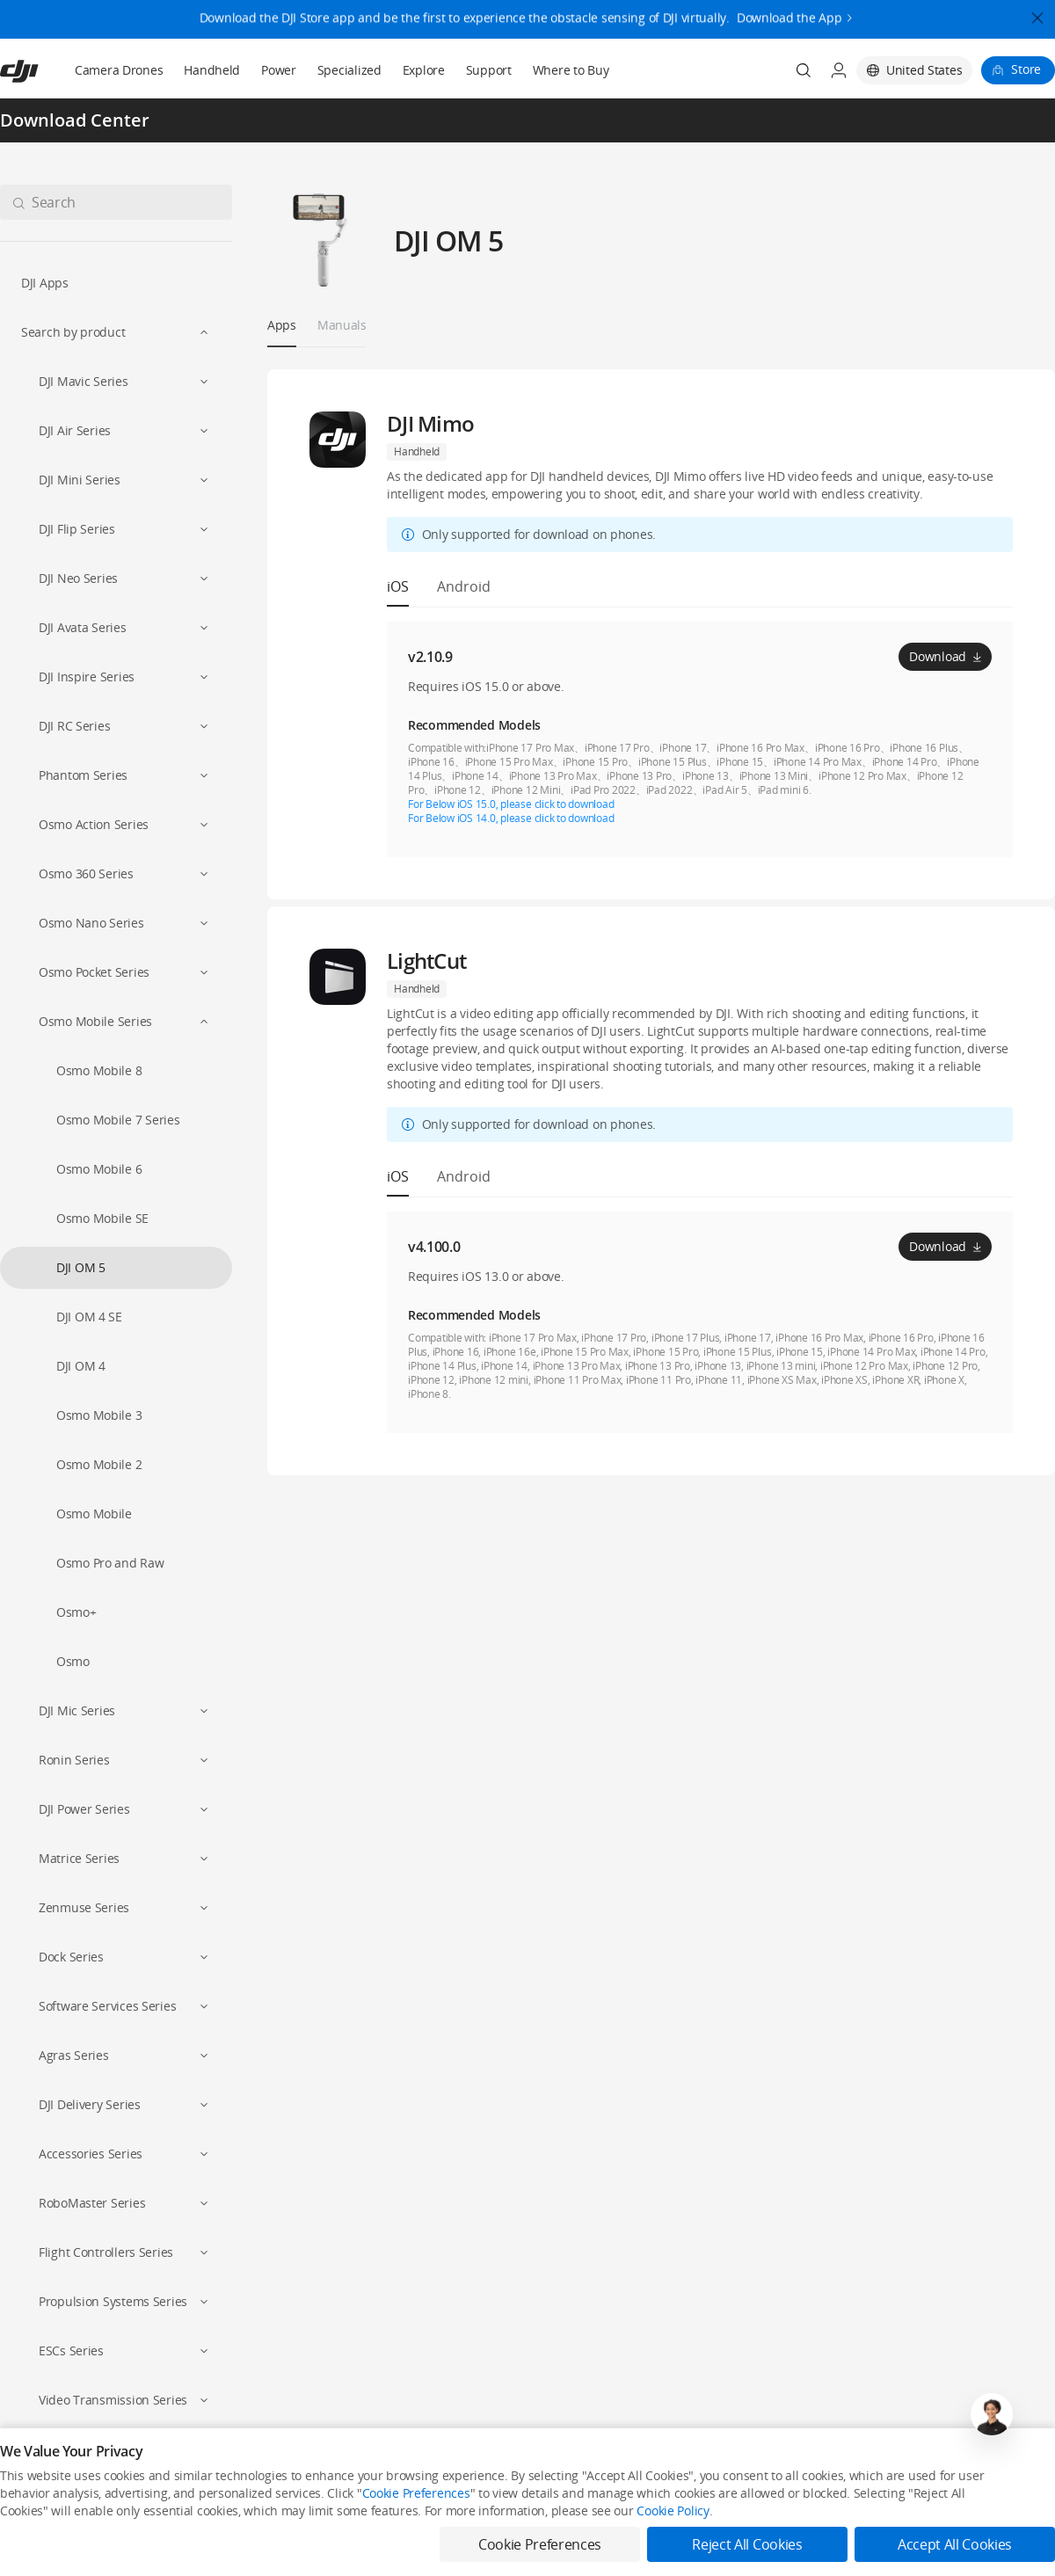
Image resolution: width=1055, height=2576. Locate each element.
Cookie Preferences (416, 2541)
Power (278, 70)
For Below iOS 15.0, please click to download (511, 804)
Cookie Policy (673, 2559)
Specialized (349, 70)
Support (489, 70)
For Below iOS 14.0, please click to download (511, 818)
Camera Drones (119, 70)
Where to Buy (571, 70)
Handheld (212, 70)
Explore (424, 70)
